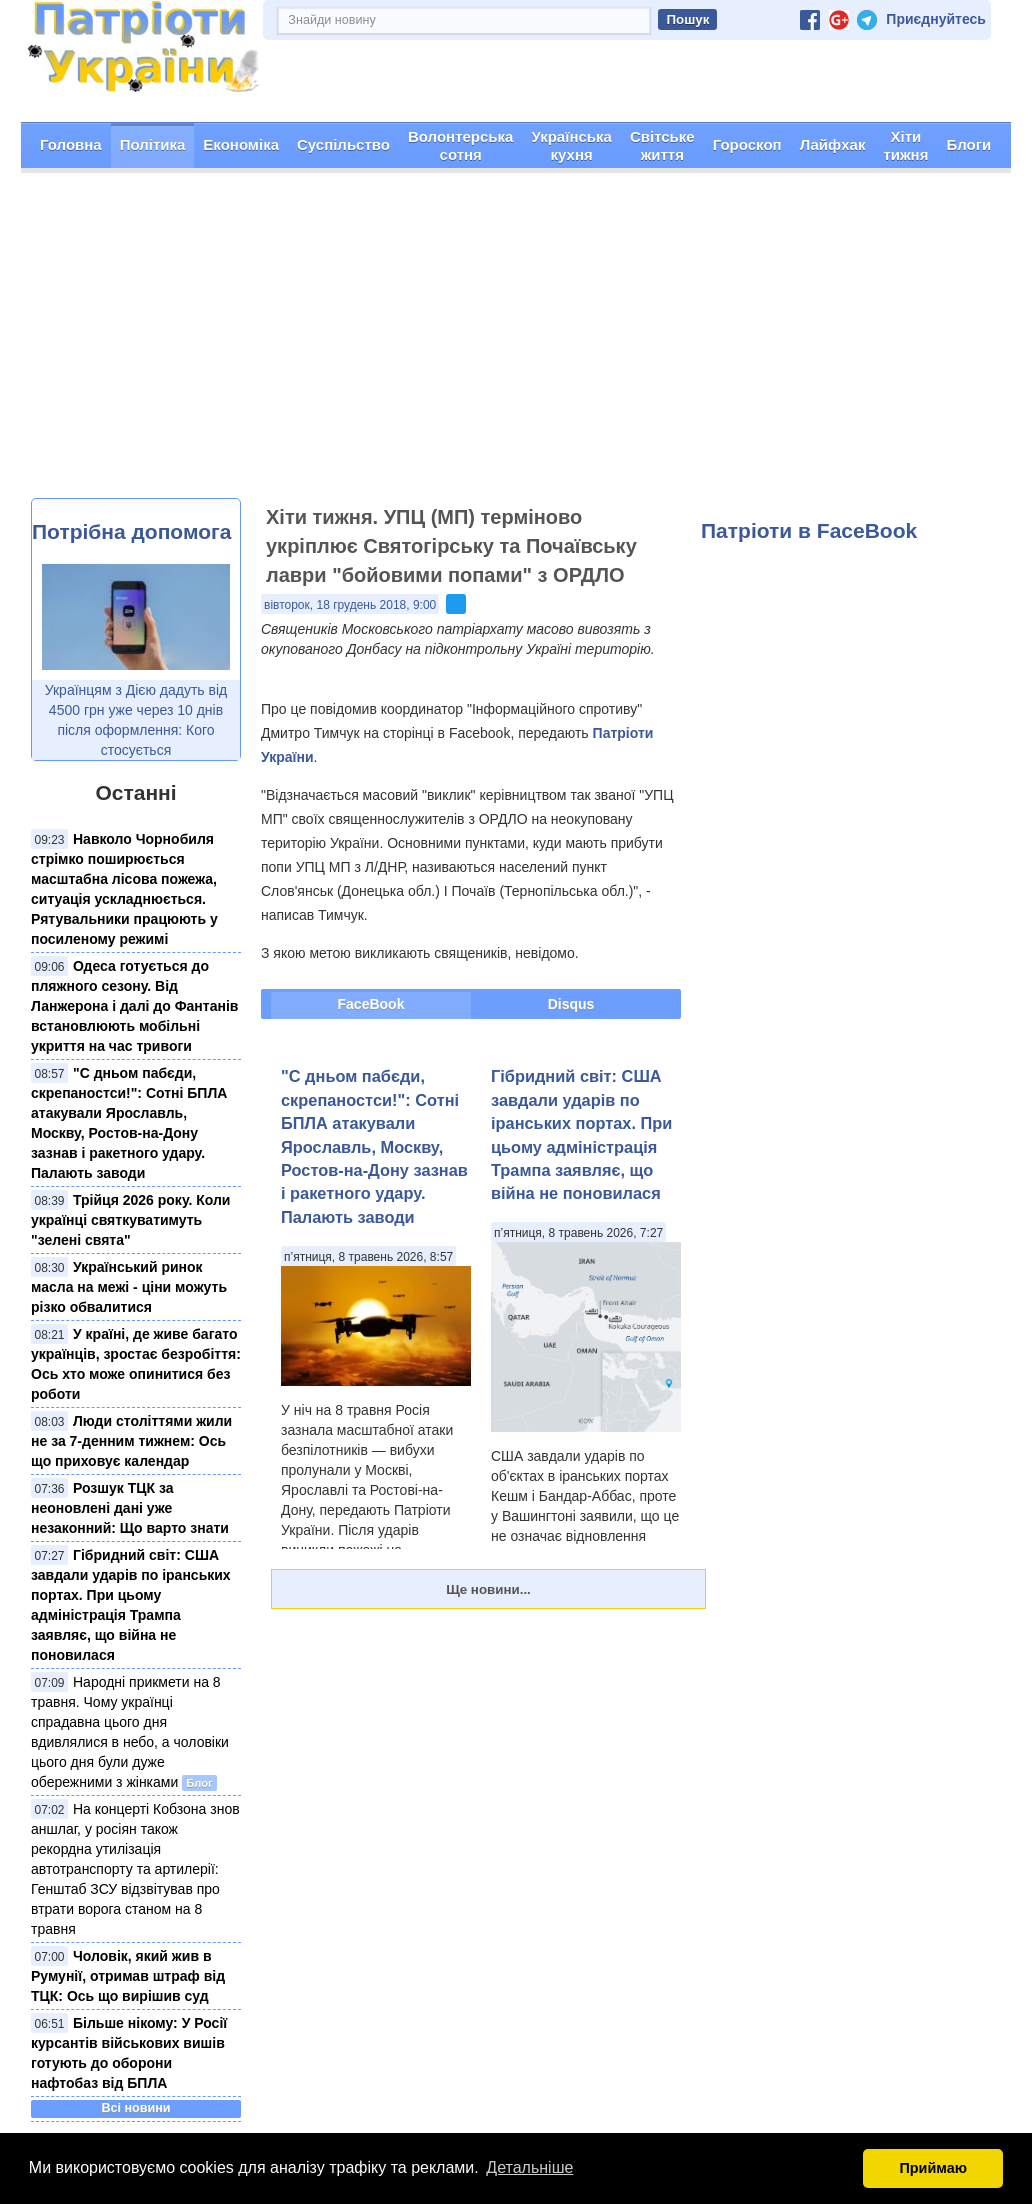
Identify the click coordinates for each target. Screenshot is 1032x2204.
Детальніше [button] (529, 2167)
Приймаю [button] (933, 2168)
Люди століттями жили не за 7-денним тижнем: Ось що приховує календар (131, 1440)
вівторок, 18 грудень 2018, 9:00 (350, 605)
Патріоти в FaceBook (809, 529)
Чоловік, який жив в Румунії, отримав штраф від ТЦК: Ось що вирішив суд (128, 1975)
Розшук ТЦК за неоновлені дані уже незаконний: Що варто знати (130, 1507)
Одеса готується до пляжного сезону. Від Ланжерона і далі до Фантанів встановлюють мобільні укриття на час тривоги (134, 1005)
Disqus (571, 1004)
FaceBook (371, 1004)
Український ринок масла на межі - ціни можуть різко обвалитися (129, 1286)
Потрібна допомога (131, 530)
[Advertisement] (516, 348)
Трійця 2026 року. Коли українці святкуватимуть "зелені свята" (130, 1219)
